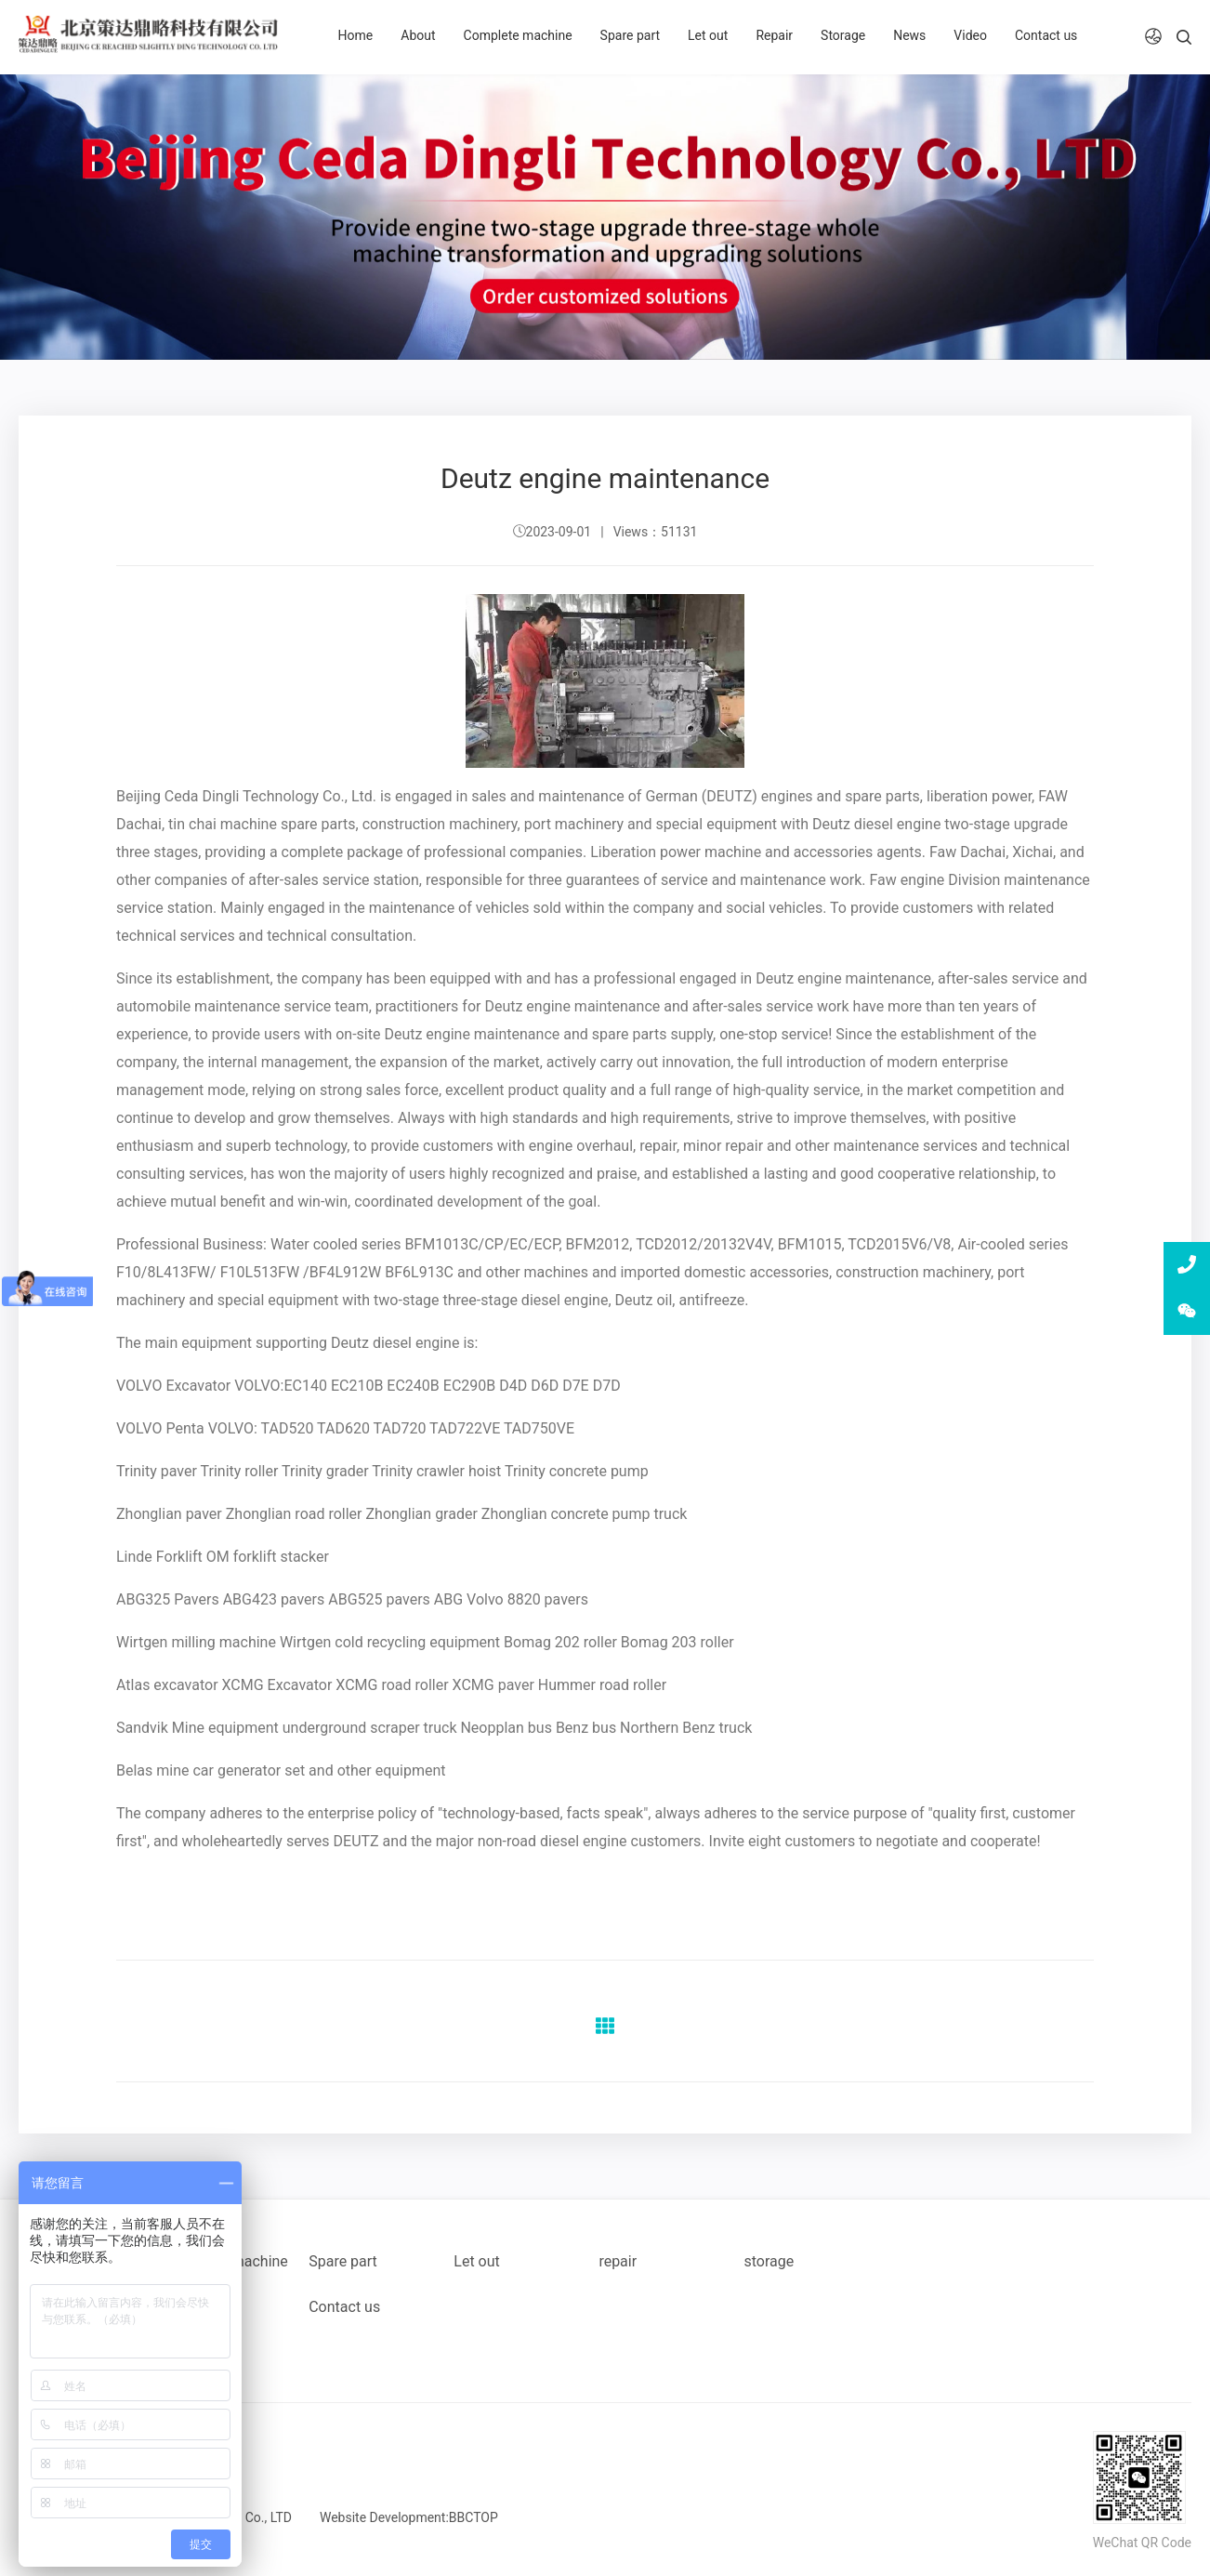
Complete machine (518, 35)
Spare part (630, 35)
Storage (843, 35)
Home (356, 35)
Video (970, 35)
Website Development (383, 2517)
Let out (708, 35)
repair (617, 2261)
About (418, 35)
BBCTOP (473, 2517)
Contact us (1046, 35)
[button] (1153, 36)
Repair (774, 35)
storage (768, 2261)
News (909, 35)
